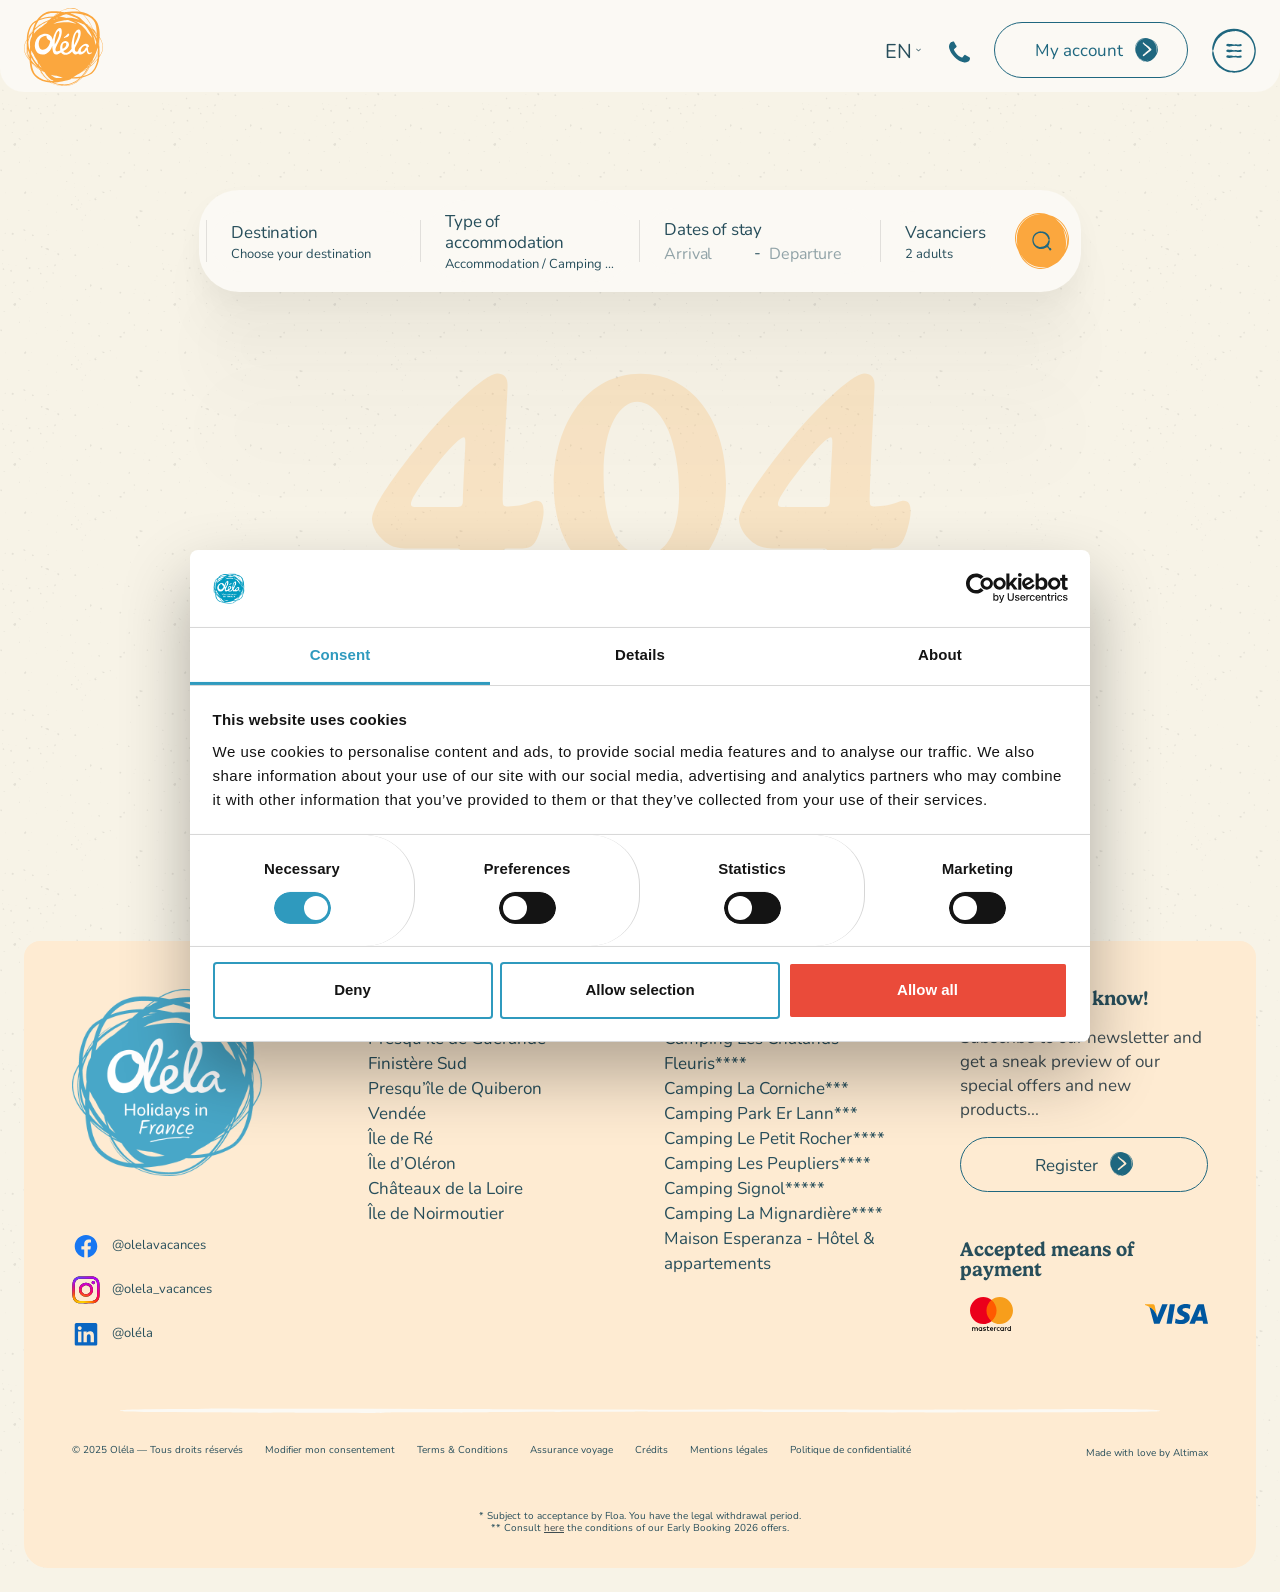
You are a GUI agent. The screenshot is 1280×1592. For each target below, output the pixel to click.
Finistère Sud (417, 1062)
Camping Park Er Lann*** (761, 1112)
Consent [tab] (340, 654)
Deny (352, 989)
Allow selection (639, 989)
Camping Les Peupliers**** (767, 1162)
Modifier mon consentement (330, 1449)
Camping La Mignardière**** (773, 1212)
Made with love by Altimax (1147, 1452)
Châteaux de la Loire (445, 1187)
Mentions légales (729, 1449)
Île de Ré (400, 1137)
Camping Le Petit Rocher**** (774, 1137)
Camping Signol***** (744, 1187)
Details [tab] (640, 654)
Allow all (927, 989)
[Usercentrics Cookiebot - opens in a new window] (980, 588)
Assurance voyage (571, 1449)
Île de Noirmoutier (436, 1212)
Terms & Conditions (462, 1449)
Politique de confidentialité (850, 1449)
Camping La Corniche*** (756, 1087)
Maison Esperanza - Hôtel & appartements (769, 1250)
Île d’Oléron (412, 1162)
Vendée (397, 1112)
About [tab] (940, 654)
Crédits (651, 1449)
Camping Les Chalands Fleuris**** (751, 1050)
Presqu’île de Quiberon (455, 1087)
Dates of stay (713, 228)
